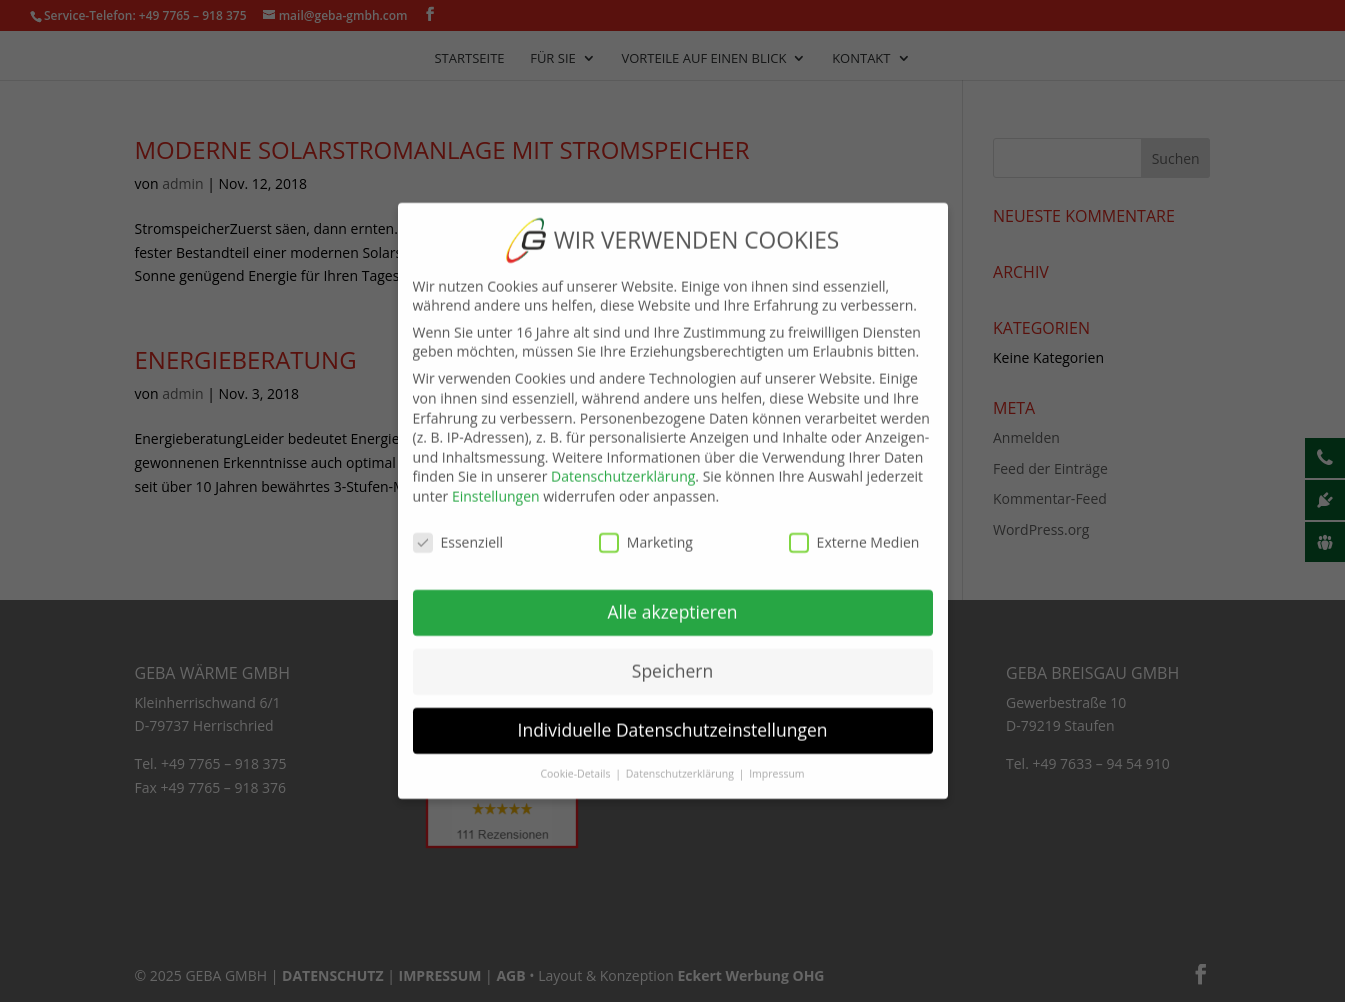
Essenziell (458, 527)
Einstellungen (496, 481)
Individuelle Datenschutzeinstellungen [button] (673, 716)
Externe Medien (854, 527)
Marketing (646, 527)
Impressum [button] (776, 760)
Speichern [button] (672, 657)
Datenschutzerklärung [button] (681, 760)
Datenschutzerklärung (623, 462)
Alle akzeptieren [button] (672, 598)
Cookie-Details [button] (576, 760)
